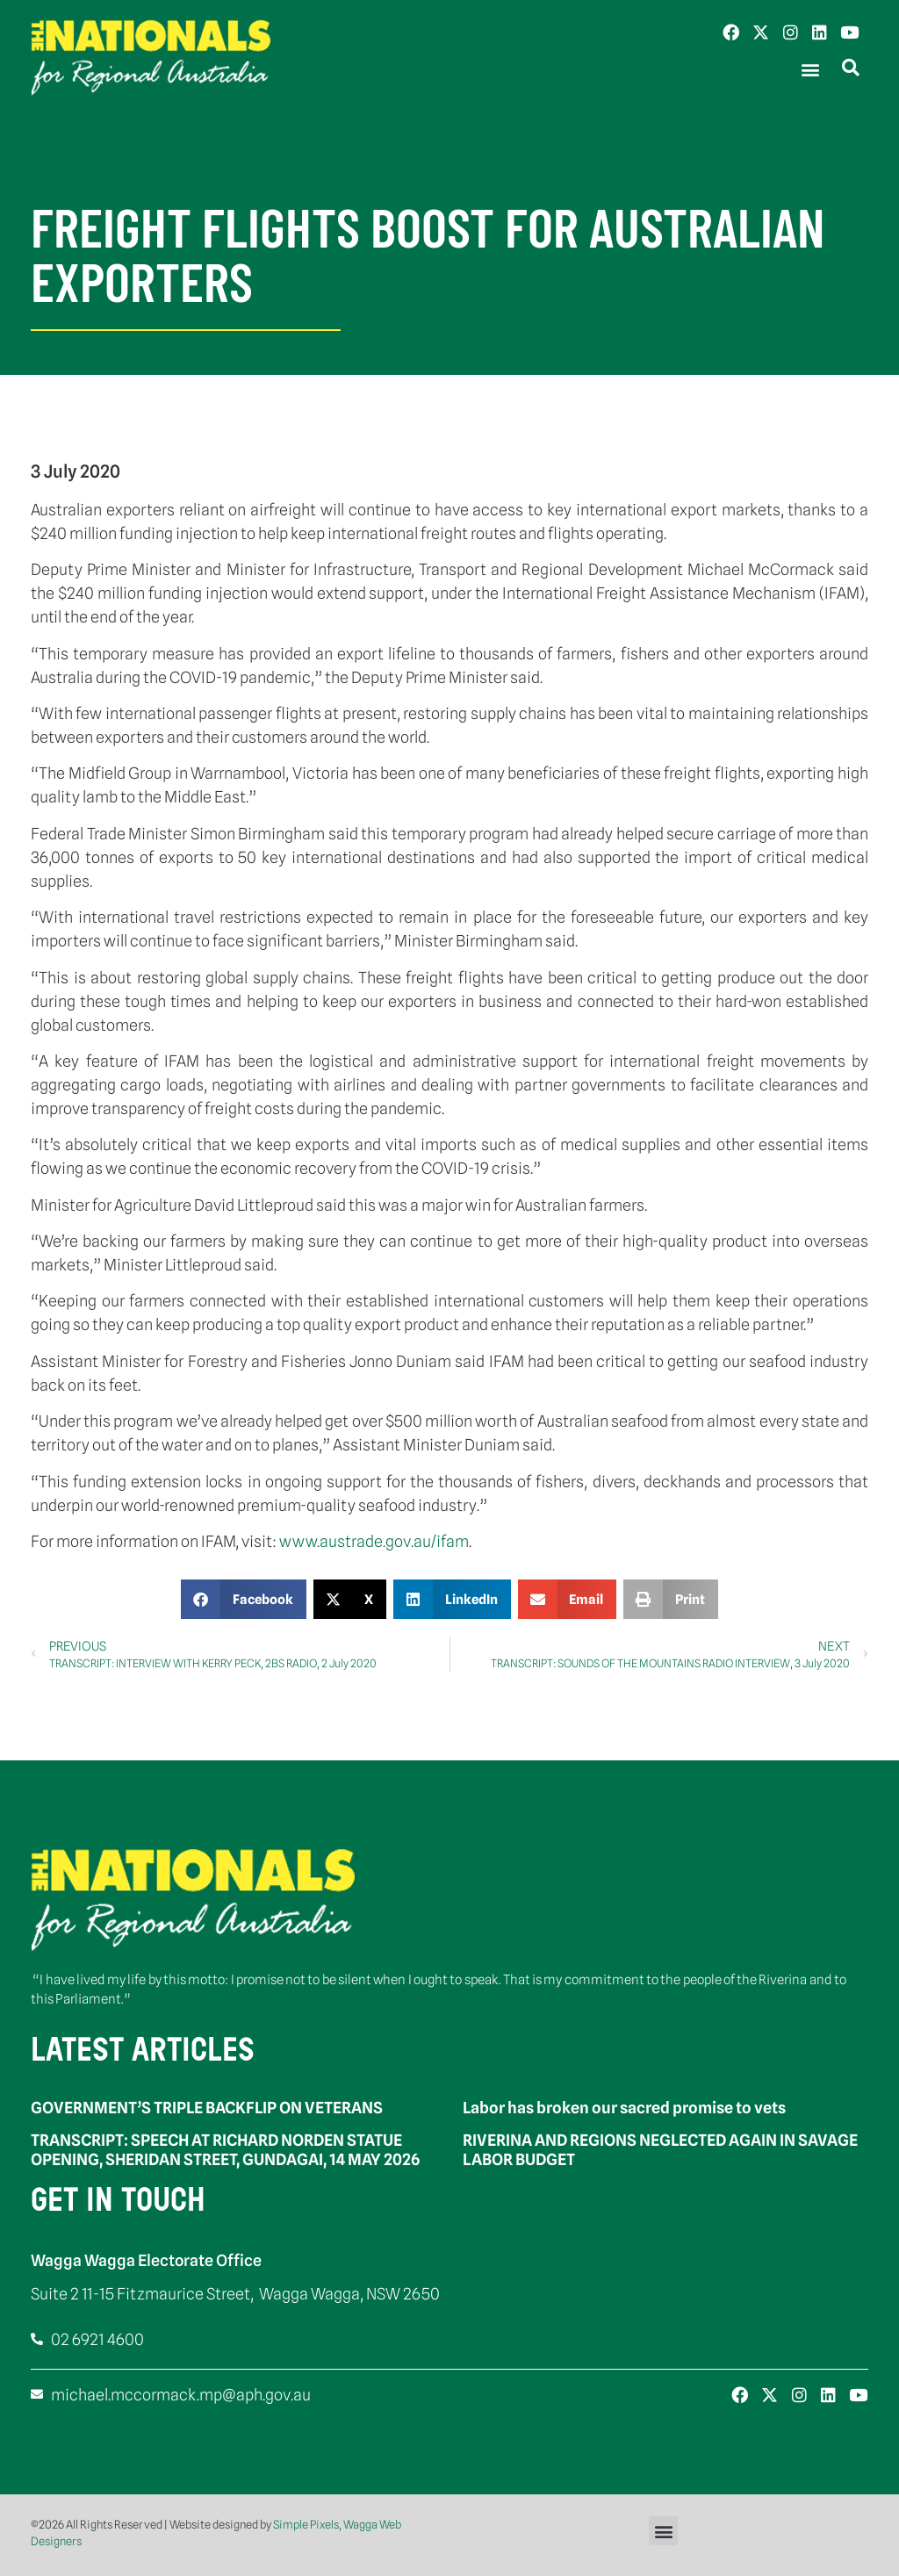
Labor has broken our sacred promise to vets (624, 2107)
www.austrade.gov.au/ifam (374, 1541)
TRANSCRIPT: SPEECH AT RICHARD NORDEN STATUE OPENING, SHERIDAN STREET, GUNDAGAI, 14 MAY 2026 (225, 2150)
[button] (809, 69)
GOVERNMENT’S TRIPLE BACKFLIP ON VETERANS (207, 2107)
